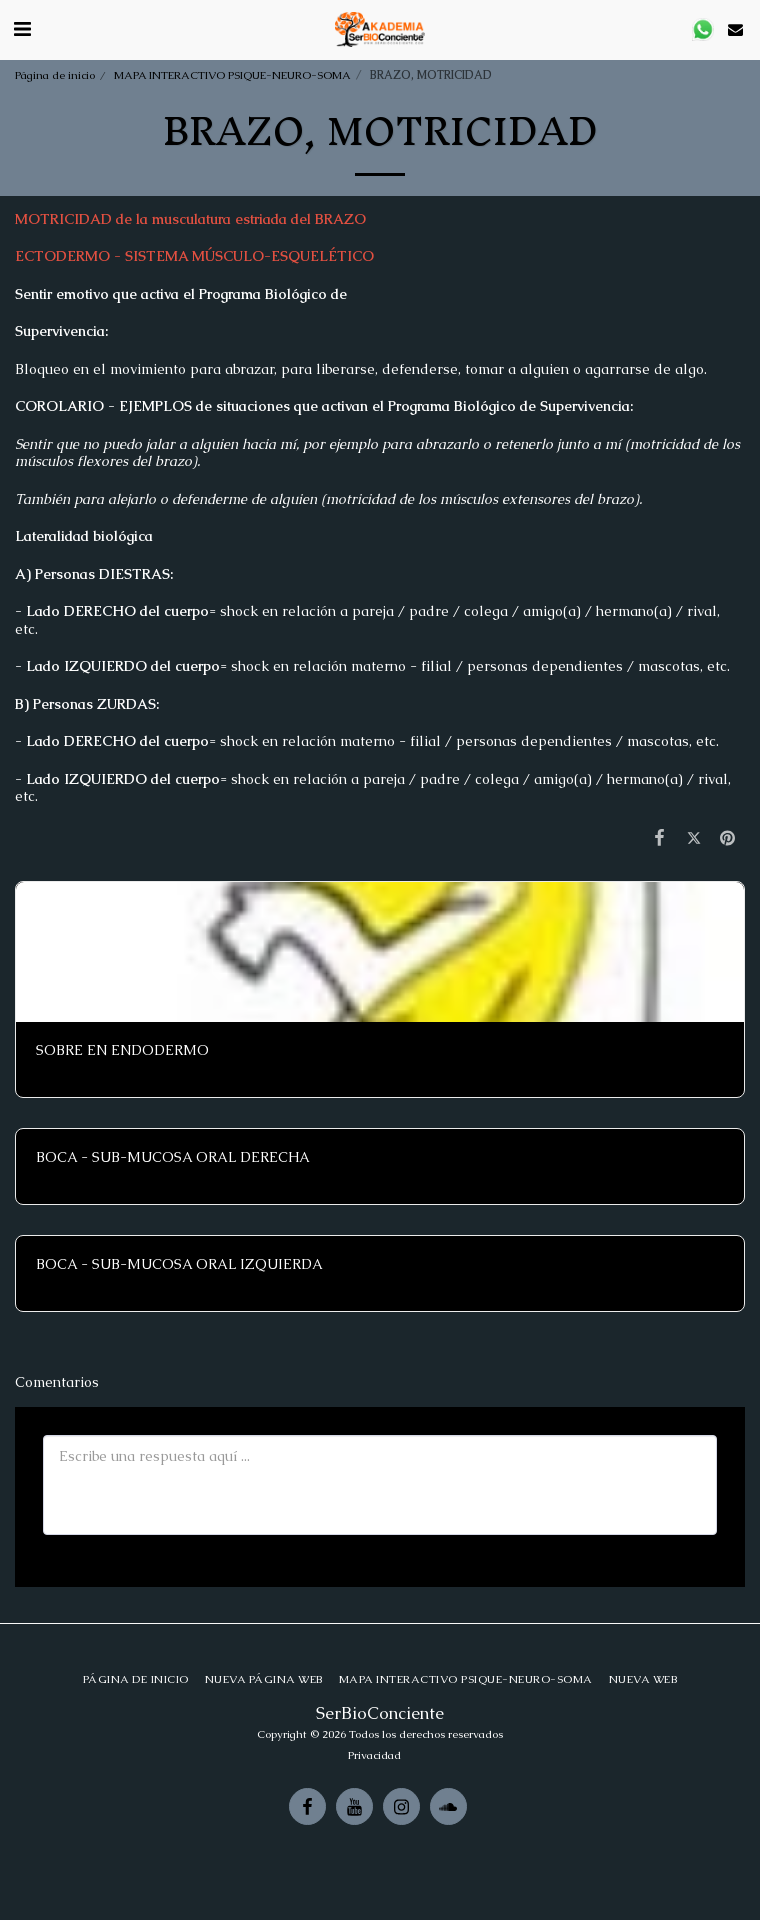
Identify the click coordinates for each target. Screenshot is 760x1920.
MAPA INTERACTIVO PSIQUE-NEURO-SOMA (232, 75)
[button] (22, 29)
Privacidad (374, 1755)
